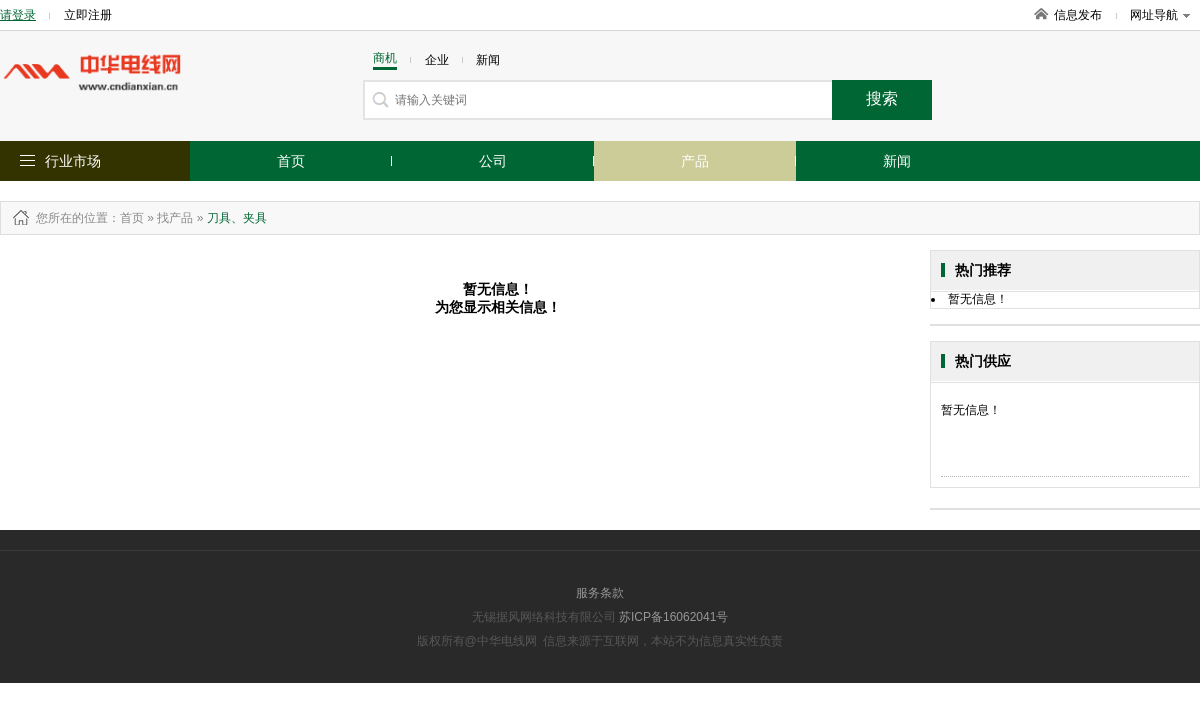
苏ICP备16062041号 (673, 617)
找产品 (175, 218)
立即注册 (88, 15)
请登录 (18, 15)
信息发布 (1078, 15)
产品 (695, 161)
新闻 (897, 161)
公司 (493, 161)
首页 (291, 161)
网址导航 (1160, 15)
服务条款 (600, 593)
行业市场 (73, 161)
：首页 (126, 218)
